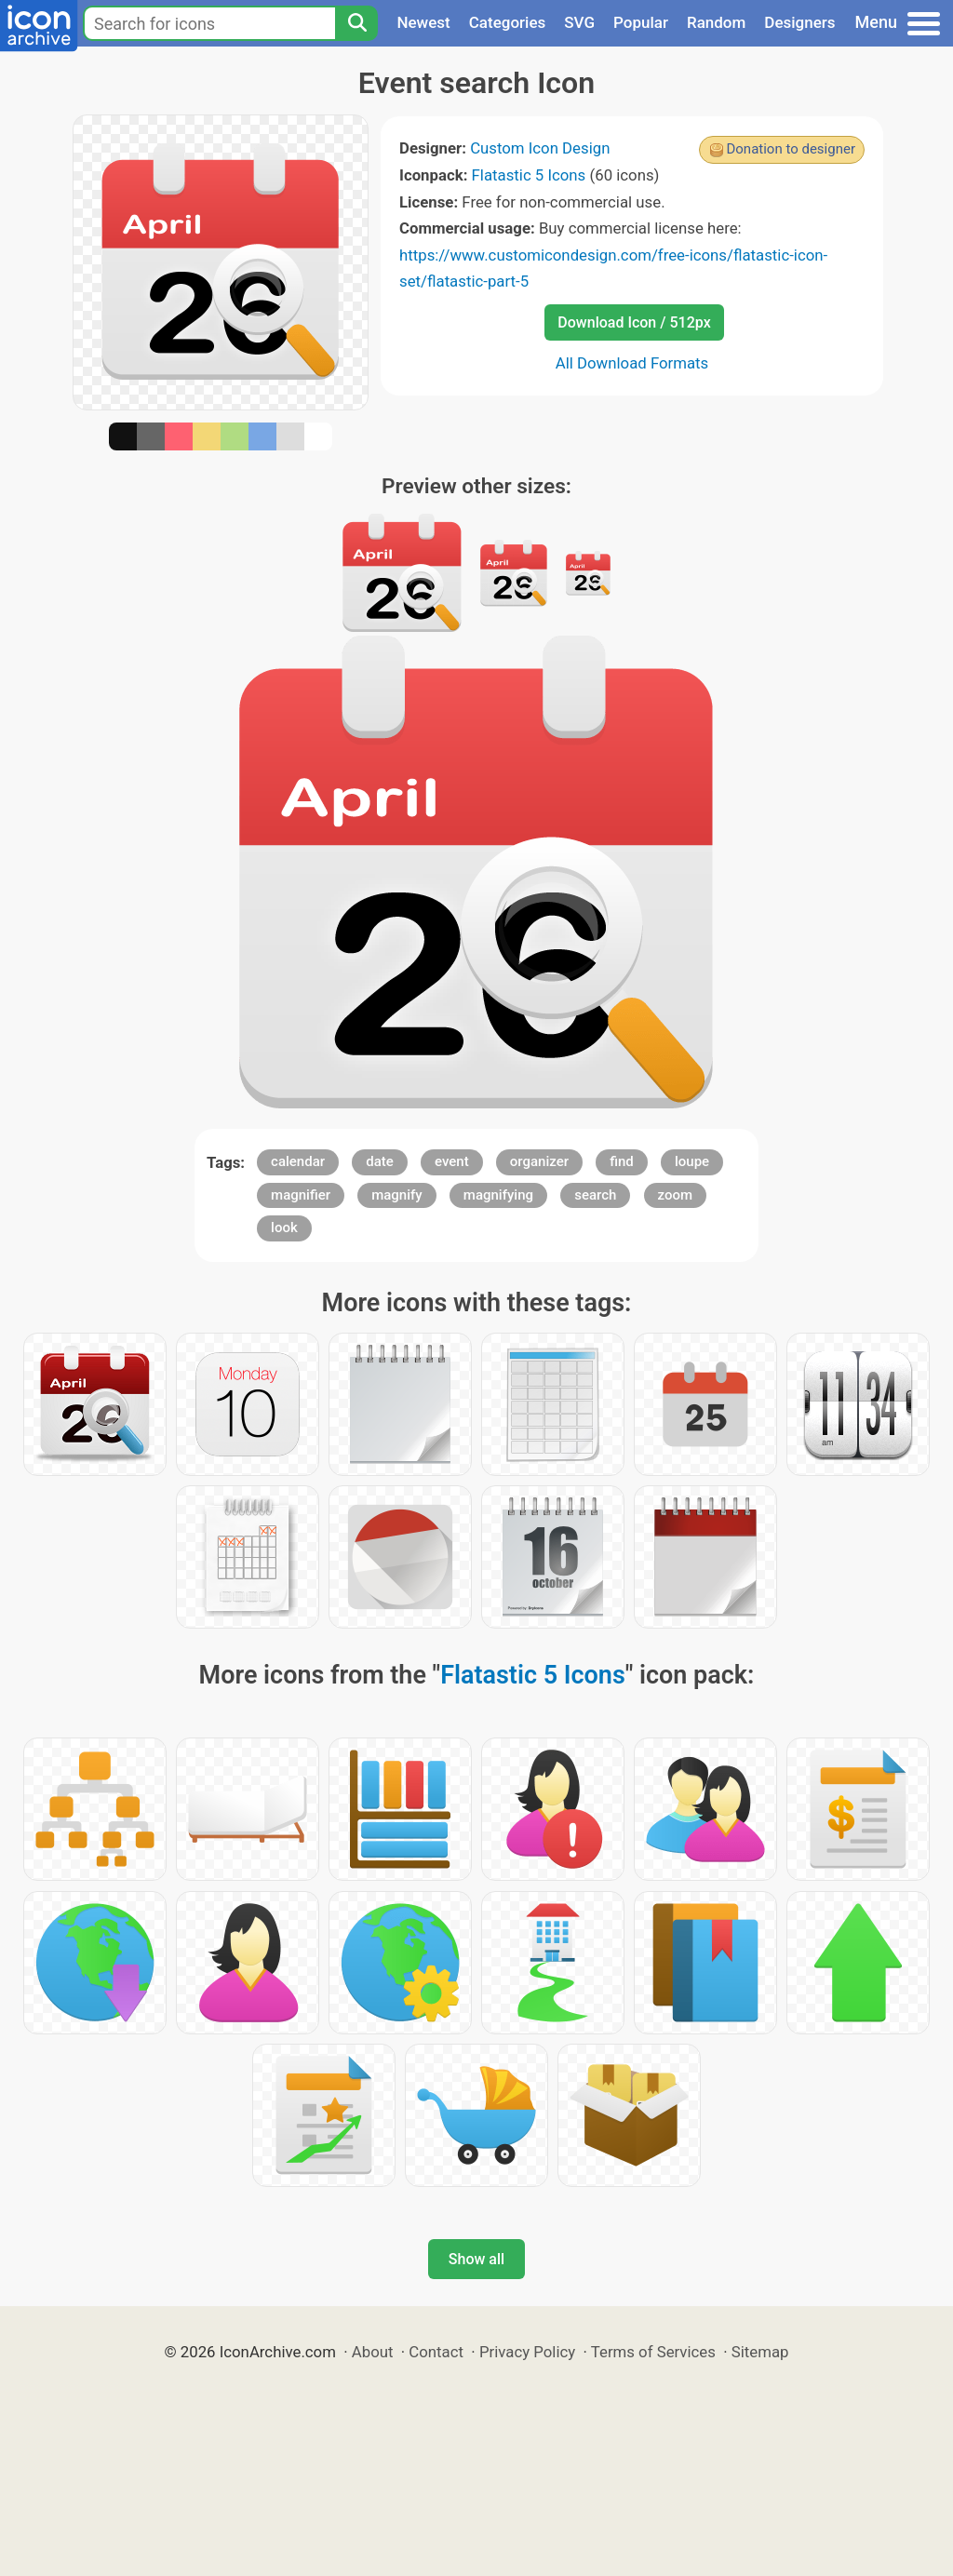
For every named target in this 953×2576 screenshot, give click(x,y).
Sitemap (760, 2351)
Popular (640, 22)
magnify (396, 1195)
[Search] (356, 23)
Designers (799, 22)
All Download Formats (632, 363)
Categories (507, 22)
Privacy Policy (527, 2351)
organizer (539, 1161)
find (622, 1161)
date (380, 1161)
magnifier (300, 1195)
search (595, 1195)
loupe (692, 1161)
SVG (579, 22)
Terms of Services (653, 2351)
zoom (675, 1195)
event (452, 1161)
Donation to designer (790, 149)
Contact (436, 2351)
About (373, 2351)
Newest (423, 22)
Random (716, 22)
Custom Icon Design (540, 148)
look (284, 1227)
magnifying (498, 1195)
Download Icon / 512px (633, 322)
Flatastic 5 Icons (529, 175)
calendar (298, 1161)
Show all (476, 2259)
